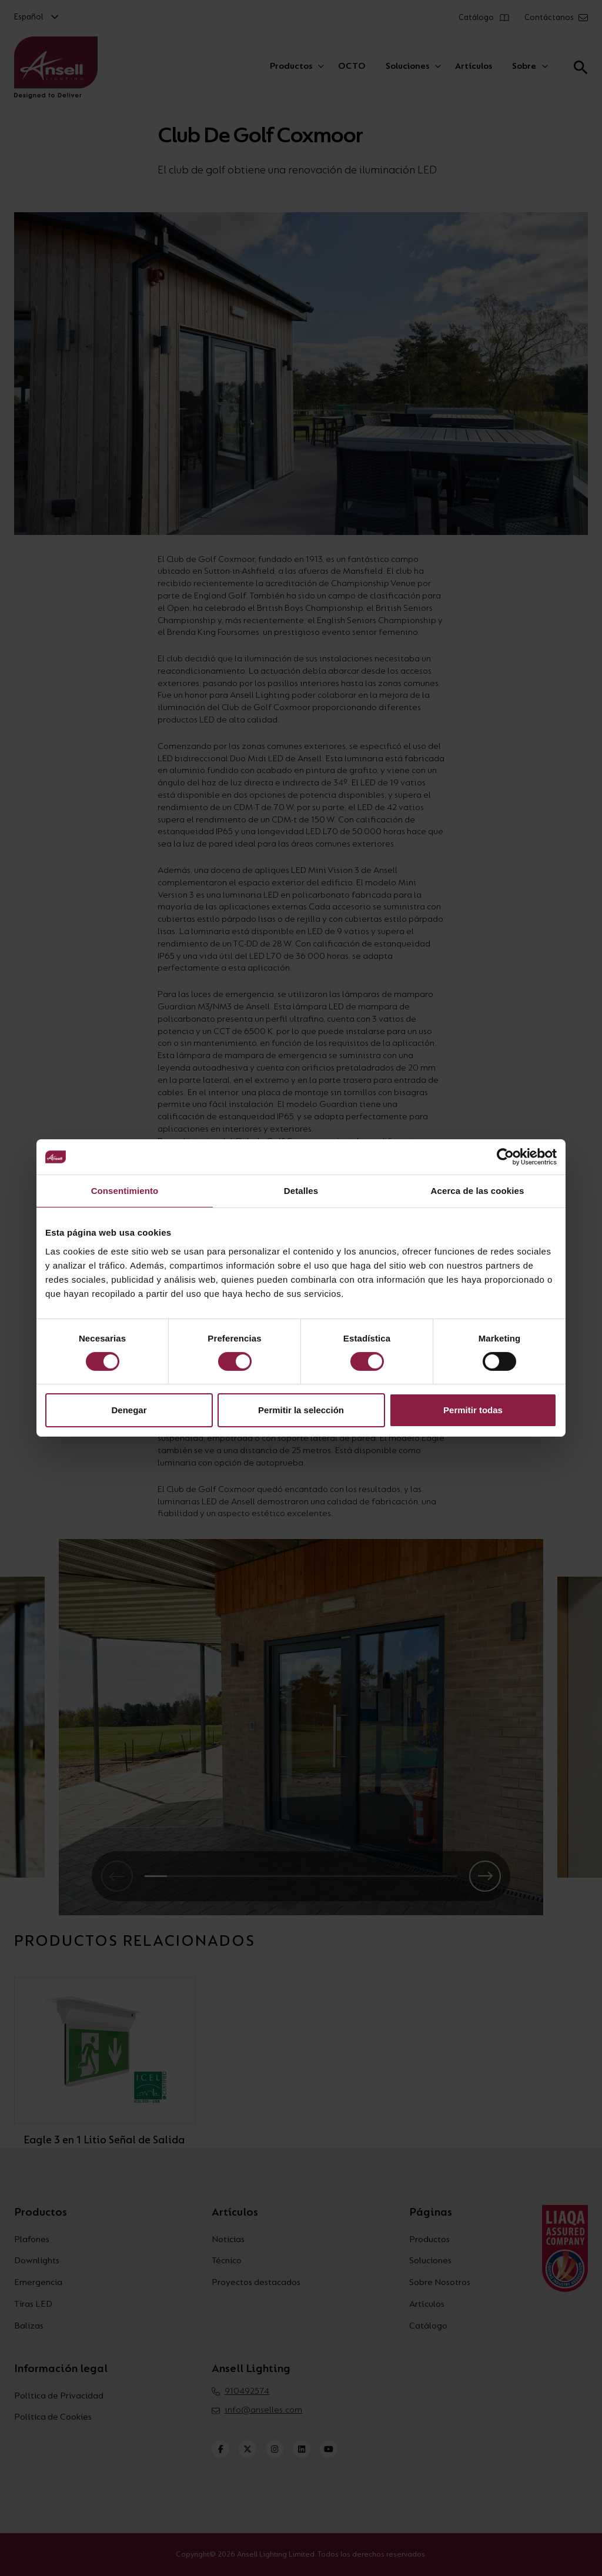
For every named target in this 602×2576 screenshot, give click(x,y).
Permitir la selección (301, 1410)
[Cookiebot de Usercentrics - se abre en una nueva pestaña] (505, 1157)
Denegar (128, 1410)
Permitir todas (473, 1410)
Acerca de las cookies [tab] (477, 1191)
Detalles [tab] (301, 1191)
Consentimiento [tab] (125, 1191)
